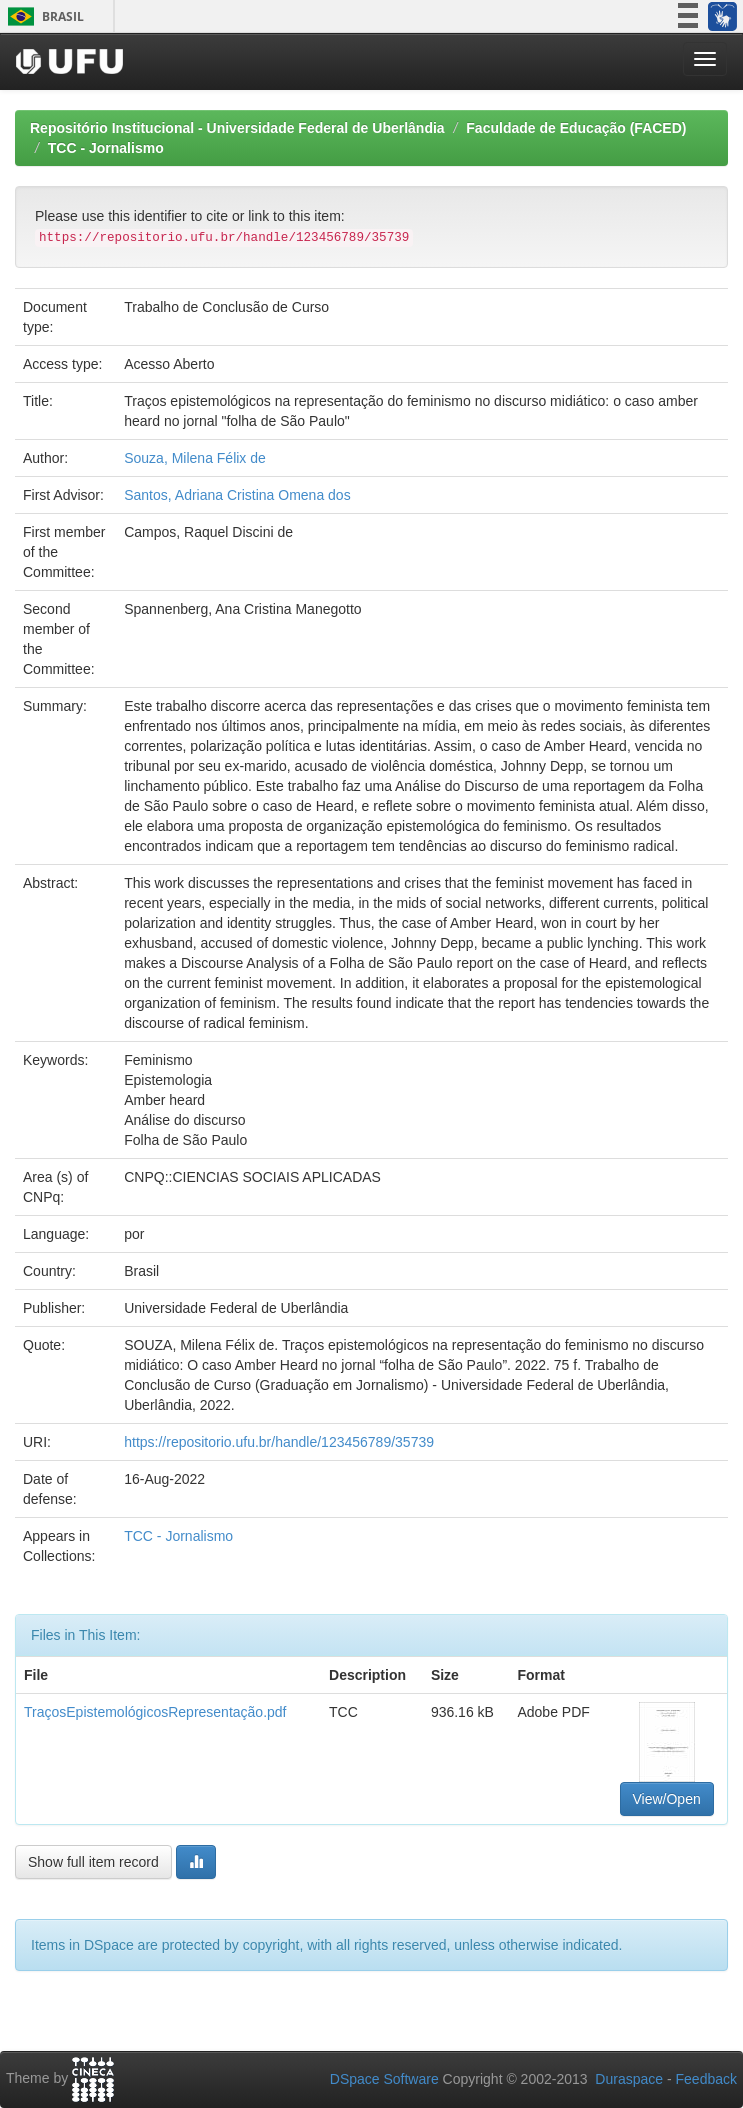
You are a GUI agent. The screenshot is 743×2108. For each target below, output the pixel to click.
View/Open (667, 1799)
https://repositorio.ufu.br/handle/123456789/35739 (279, 1442)
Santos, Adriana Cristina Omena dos (237, 495)
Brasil (42, 16)
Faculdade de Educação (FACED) (576, 128)
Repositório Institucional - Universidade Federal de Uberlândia (237, 128)
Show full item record (93, 1862)
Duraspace (629, 2079)
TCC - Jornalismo (106, 148)
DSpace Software (384, 2079)
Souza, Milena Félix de (195, 458)
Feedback (706, 2079)
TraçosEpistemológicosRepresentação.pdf (155, 1712)
